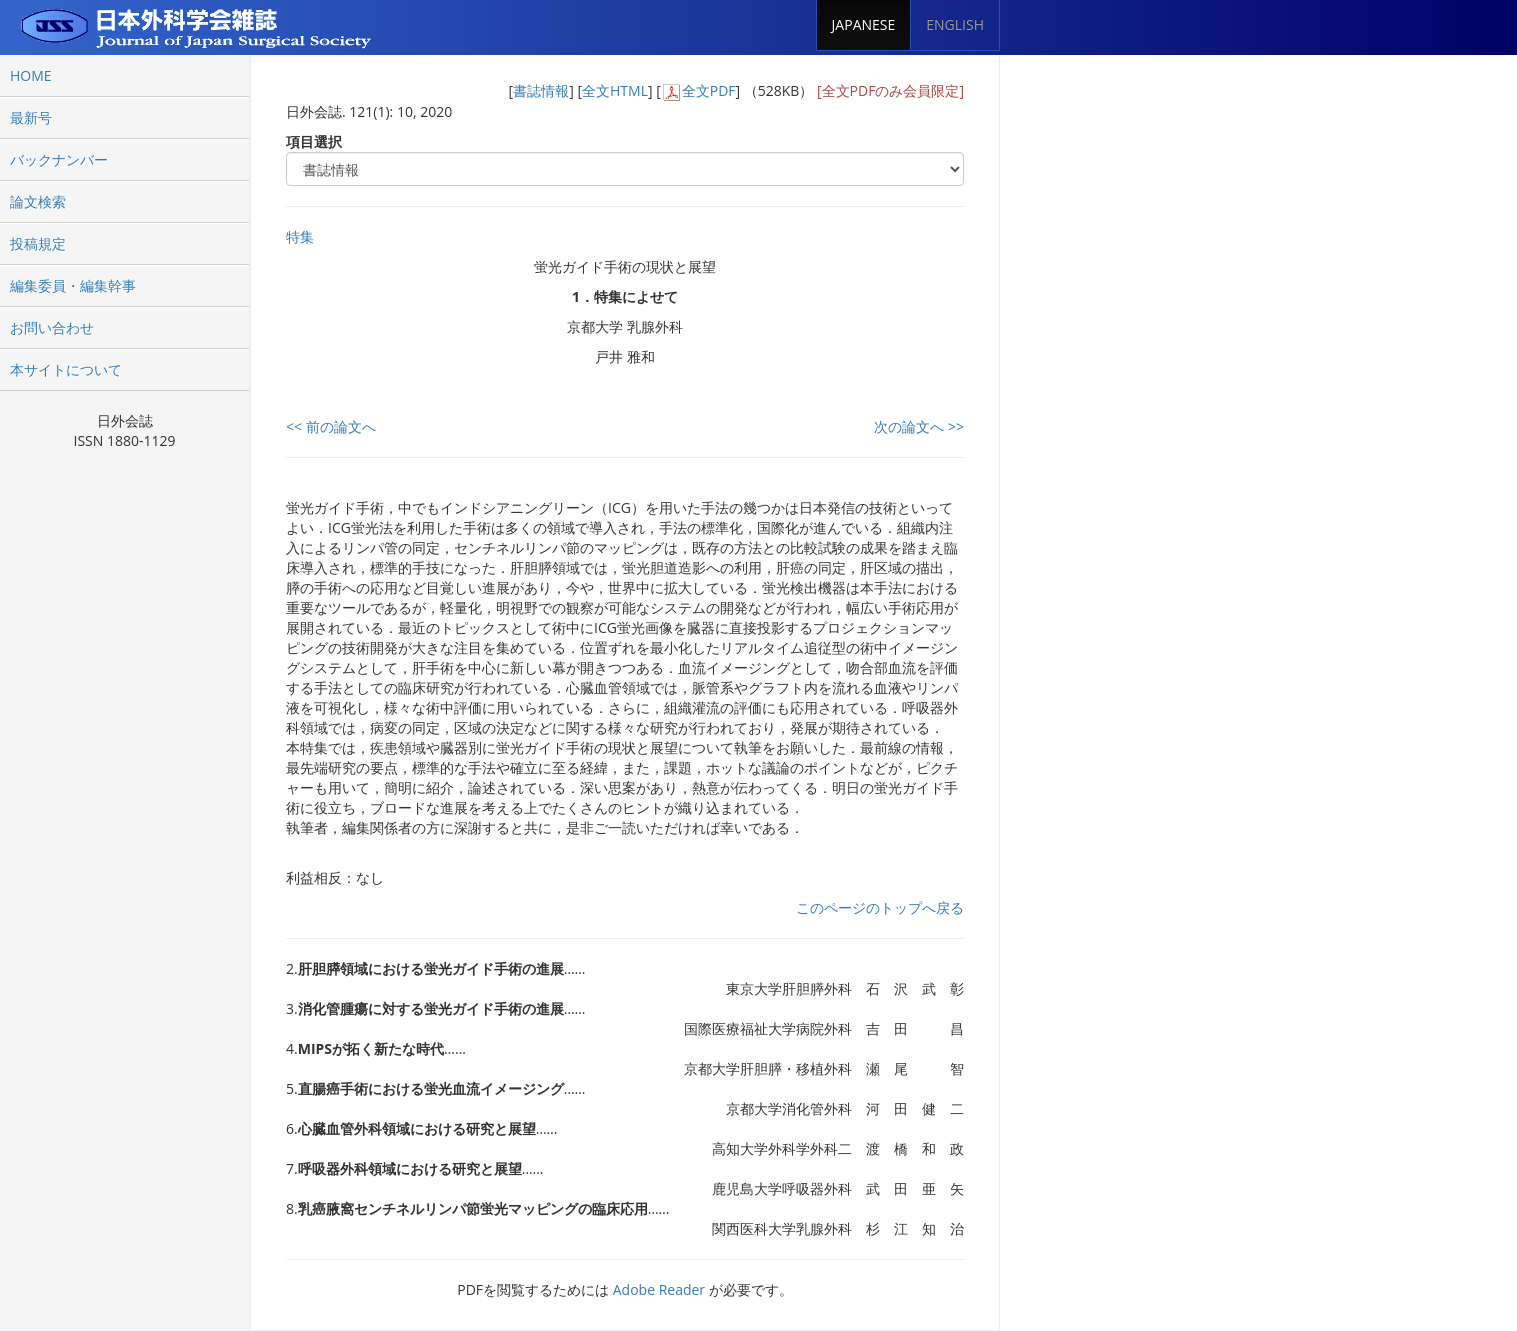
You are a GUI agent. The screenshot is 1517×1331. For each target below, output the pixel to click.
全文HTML (615, 90)
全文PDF (709, 90)
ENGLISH (955, 24)
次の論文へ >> (919, 426)
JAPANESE (864, 24)
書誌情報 (541, 90)
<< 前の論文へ (331, 426)
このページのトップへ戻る (880, 907)
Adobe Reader (659, 1289)
